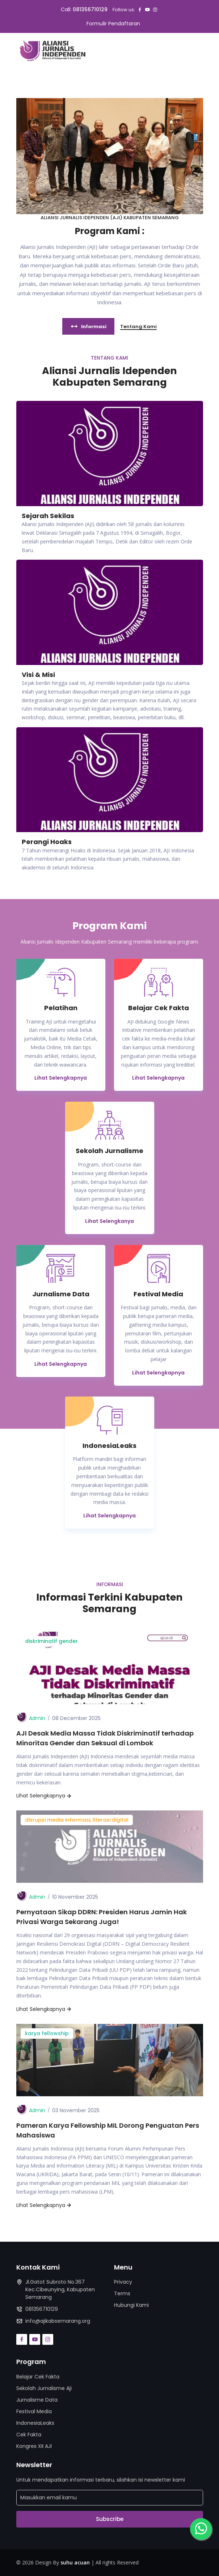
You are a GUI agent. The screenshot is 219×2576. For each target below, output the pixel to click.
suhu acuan (75, 2562)
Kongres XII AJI (34, 2446)
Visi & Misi (38, 674)
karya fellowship (47, 2033)
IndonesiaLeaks (35, 2423)
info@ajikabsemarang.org (57, 2321)
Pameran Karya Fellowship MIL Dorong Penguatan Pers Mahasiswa (107, 2130)
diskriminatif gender (51, 1641)
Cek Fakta (28, 2434)
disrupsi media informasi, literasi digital (77, 1819)
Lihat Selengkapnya (60, 1077)
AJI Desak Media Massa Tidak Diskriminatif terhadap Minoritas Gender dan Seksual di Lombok (105, 1738)
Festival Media (34, 2411)
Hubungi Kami (131, 2305)
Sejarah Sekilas (48, 516)
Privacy (123, 2281)
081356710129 (90, 9)
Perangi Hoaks (47, 842)
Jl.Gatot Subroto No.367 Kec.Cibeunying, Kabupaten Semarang (60, 2289)
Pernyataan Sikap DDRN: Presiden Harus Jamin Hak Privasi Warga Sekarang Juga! (101, 1916)
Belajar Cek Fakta (37, 2376)
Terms (122, 2293)
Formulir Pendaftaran (113, 23)
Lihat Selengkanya (109, 1221)
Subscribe (109, 2519)
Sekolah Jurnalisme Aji (44, 2388)
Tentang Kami (138, 326)
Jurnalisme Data (37, 2399)
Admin (37, 1718)
